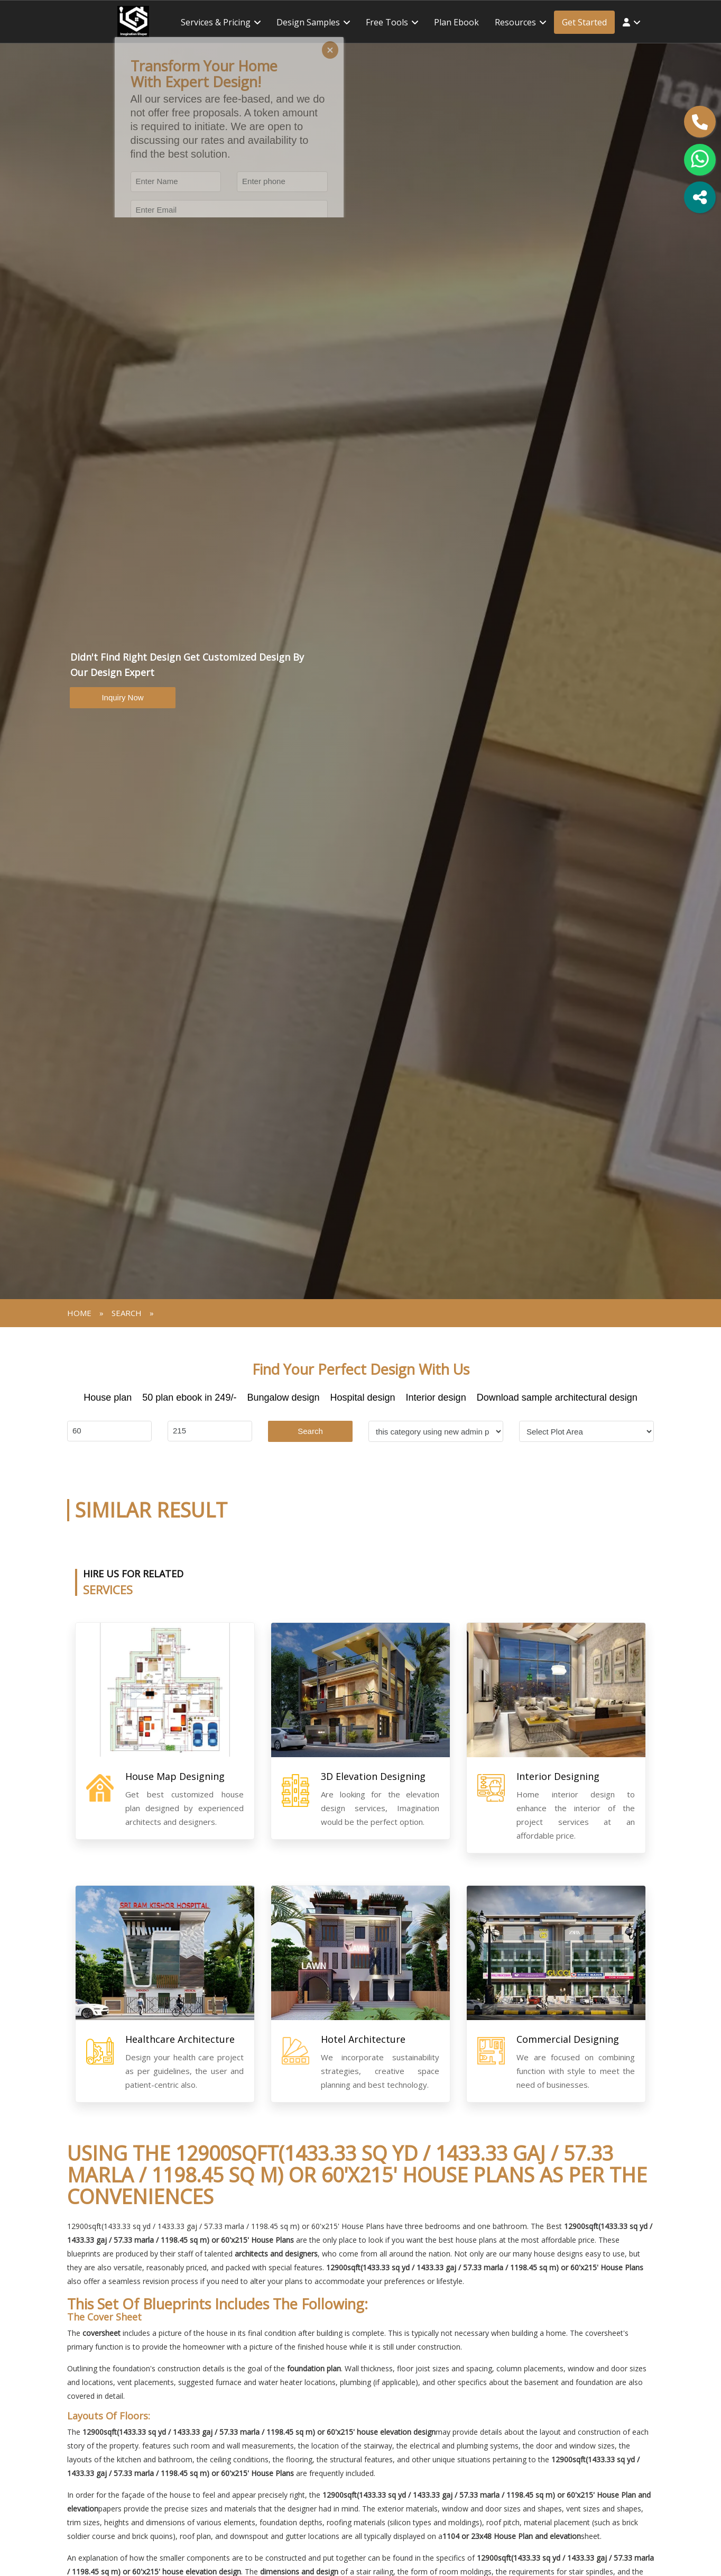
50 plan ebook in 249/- (189, 1397)
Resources (515, 22)
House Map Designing (175, 1776)
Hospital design (362, 1397)
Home (79, 1313)
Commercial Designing (567, 2039)
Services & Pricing (216, 22)
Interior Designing (557, 1776)
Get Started (584, 22)
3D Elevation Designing (373, 1776)
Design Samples (308, 22)
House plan (108, 1397)
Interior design (436, 1397)
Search (310, 1431)
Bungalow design (283, 1397)
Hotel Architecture (363, 2039)
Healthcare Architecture (180, 2039)
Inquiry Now (122, 697)
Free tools (387, 22)
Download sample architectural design (557, 1397)
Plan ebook (456, 22)
